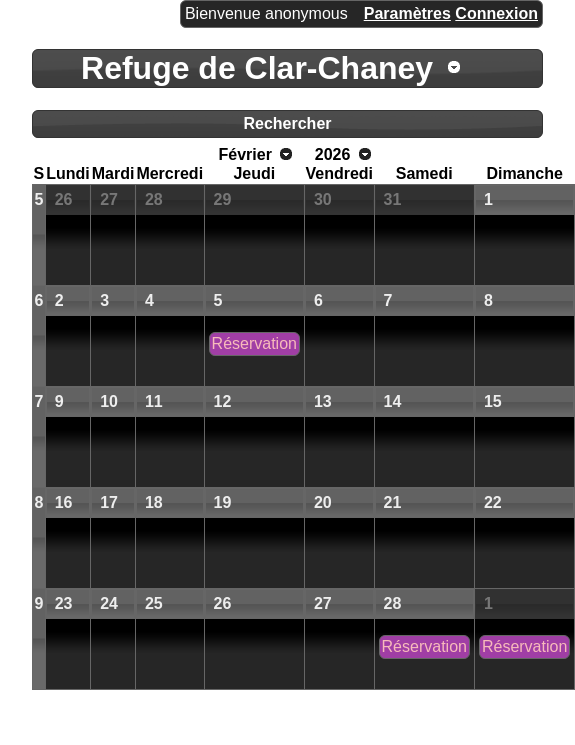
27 (109, 199)
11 (154, 401)
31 (393, 199)
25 (154, 603)
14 (393, 401)
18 (154, 502)
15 (493, 401)
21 (393, 502)
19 (223, 502)
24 (109, 603)
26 (64, 199)
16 (64, 502)
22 (493, 502)
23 (64, 603)
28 (154, 199)
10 (109, 401)
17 (109, 502)
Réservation (254, 343)
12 (223, 401)
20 (323, 502)
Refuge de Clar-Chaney (257, 68)
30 (323, 199)
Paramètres (407, 13)
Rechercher (287, 123)
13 (323, 401)
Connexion (496, 13)
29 (223, 199)
